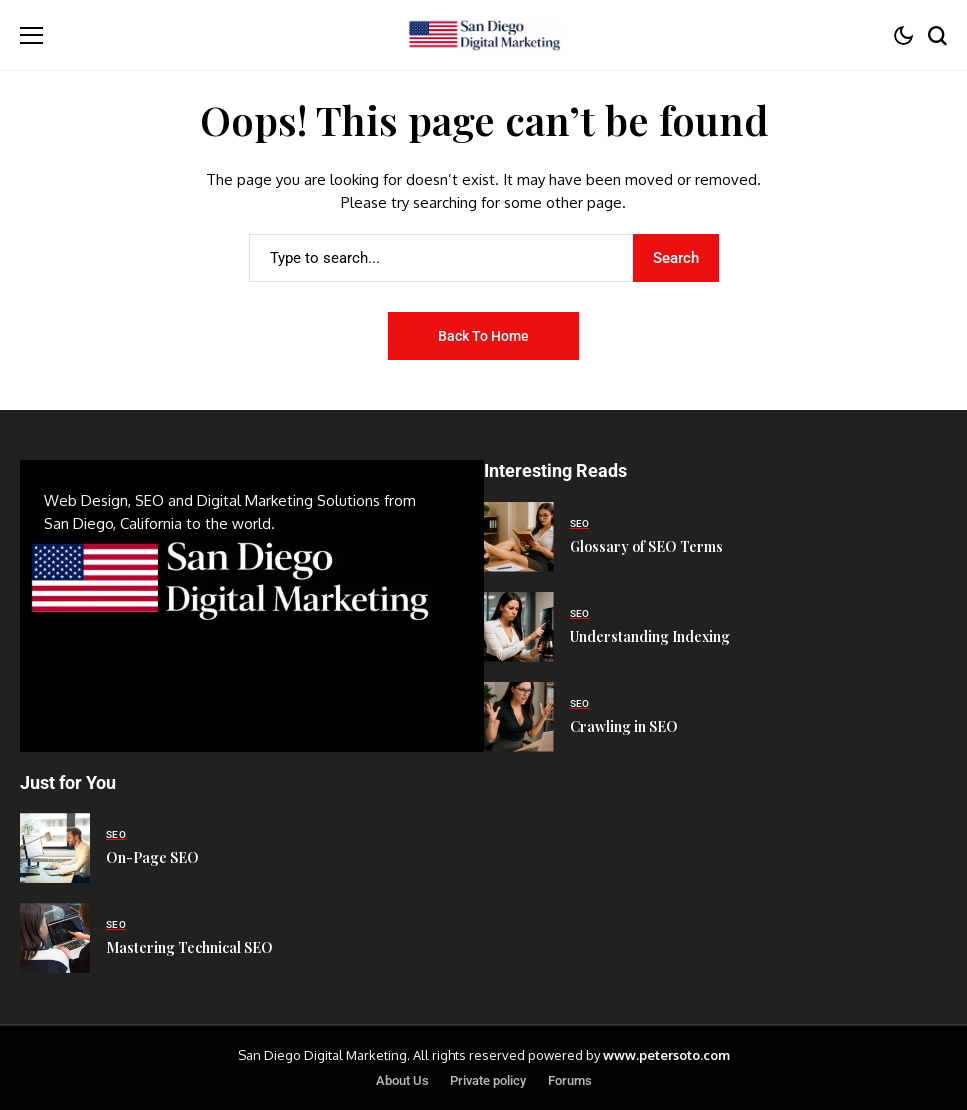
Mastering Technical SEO (189, 947)
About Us (402, 1080)
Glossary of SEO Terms (646, 546)
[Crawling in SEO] (519, 717)
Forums (570, 1080)
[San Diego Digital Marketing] (483, 35)
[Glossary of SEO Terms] (519, 537)
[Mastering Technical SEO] (55, 938)
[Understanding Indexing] (519, 627)
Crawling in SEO (624, 726)
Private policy (488, 1080)
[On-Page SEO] (55, 848)
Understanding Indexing (650, 636)
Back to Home (483, 336)
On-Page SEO (152, 857)
